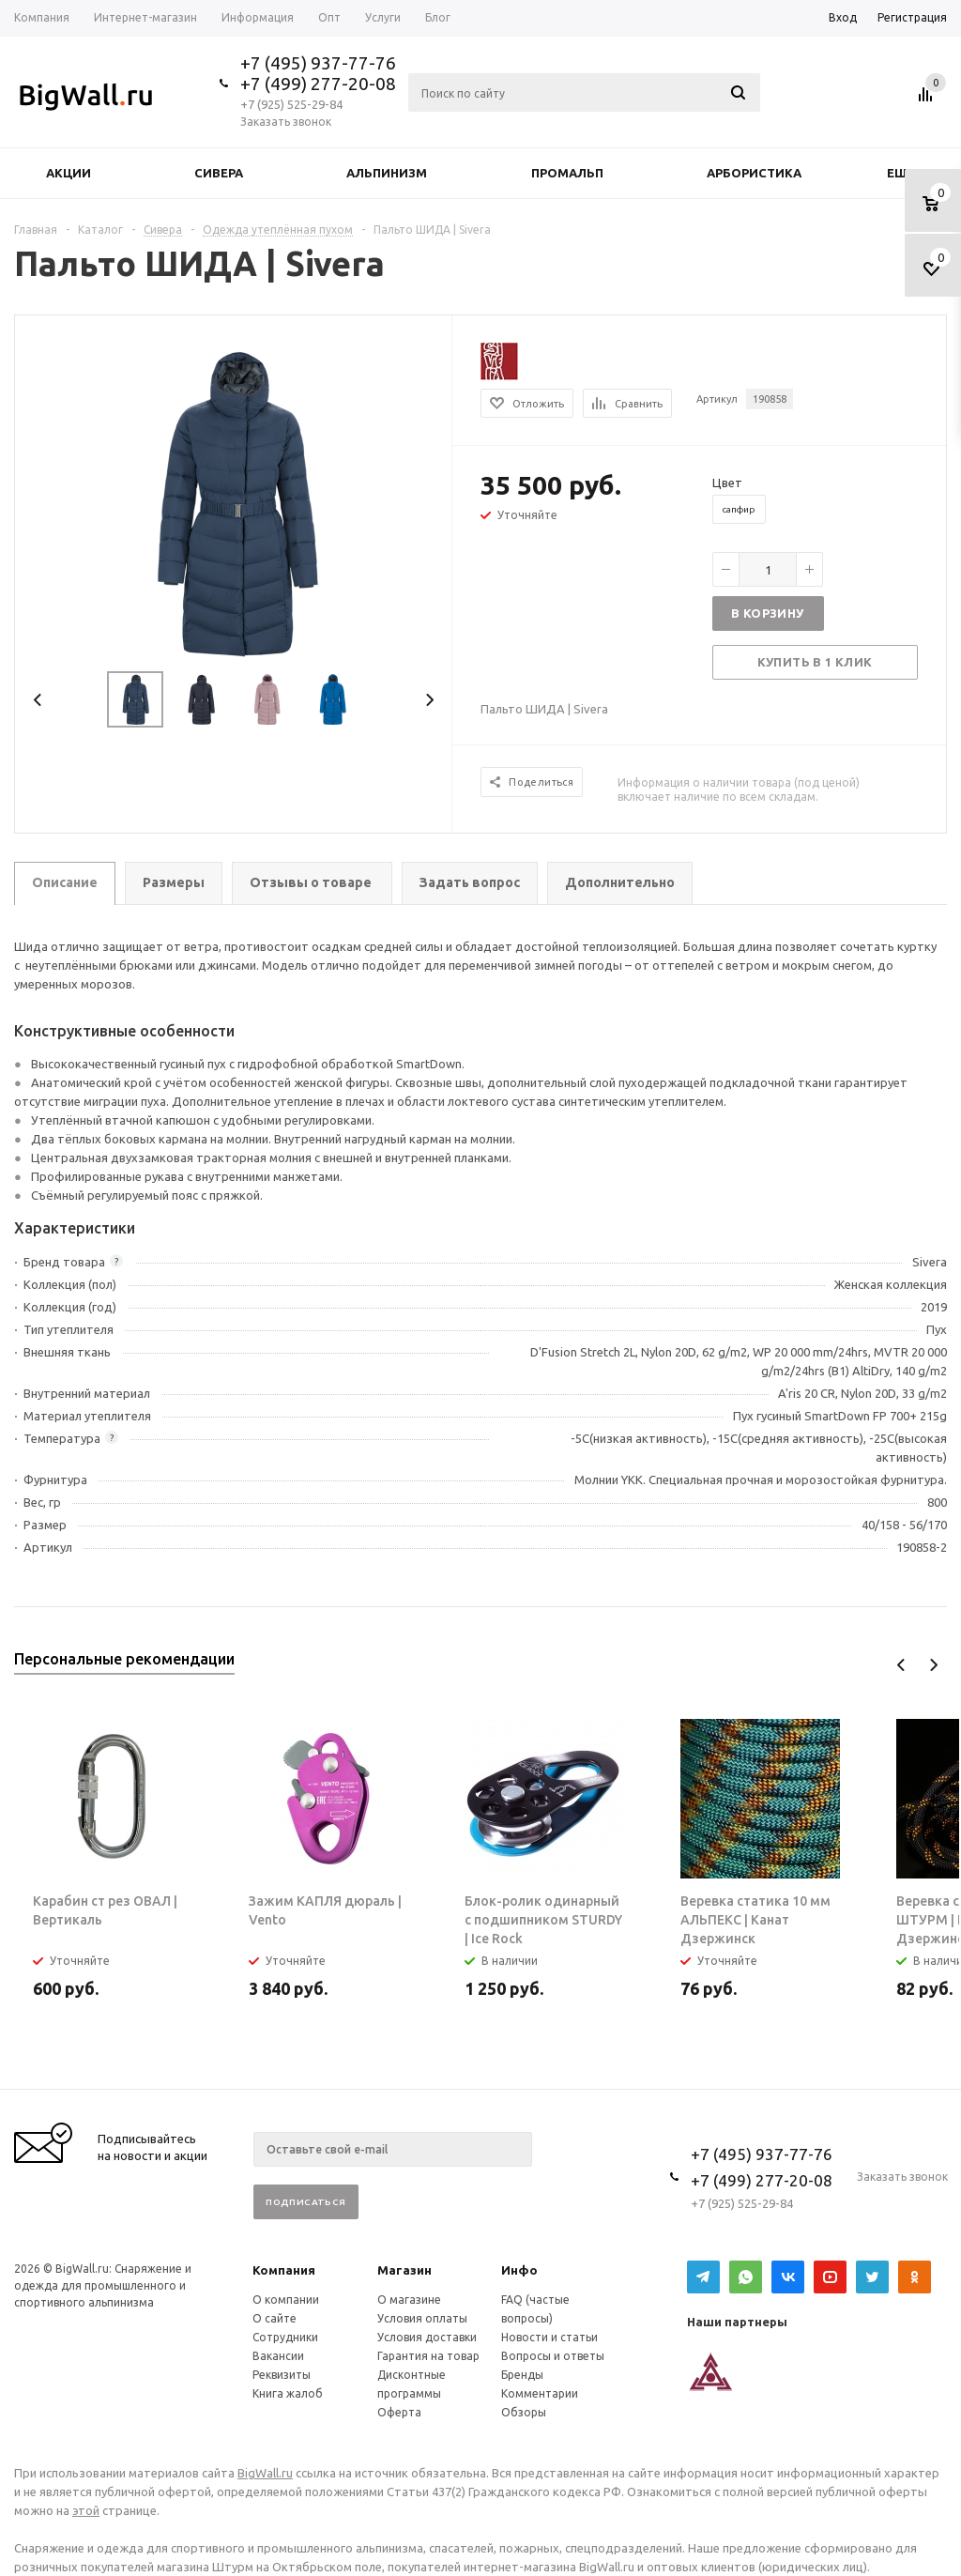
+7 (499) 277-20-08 (318, 83)
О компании (285, 2299)
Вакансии (278, 2356)
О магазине (409, 2299)
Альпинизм (386, 172)
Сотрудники (285, 2337)
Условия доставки (427, 2337)
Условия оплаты (422, 2318)
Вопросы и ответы (552, 2356)
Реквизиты (281, 2375)
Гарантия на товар (428, 2356)
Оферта (399, 2412)
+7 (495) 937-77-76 (318, 63)
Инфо (519, 2270)
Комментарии (539, 2393)
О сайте (274, 2318)
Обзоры (523, 2412)
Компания (283, 2270)
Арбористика (754, 172)
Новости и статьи (549, 2337)
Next (429, 699)
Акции (68, 172)
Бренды (522, 2375)
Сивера (218, 172)
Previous (38, 699)
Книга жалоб (287, 2393)
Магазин (404, 2270)
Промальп (567, 172)
